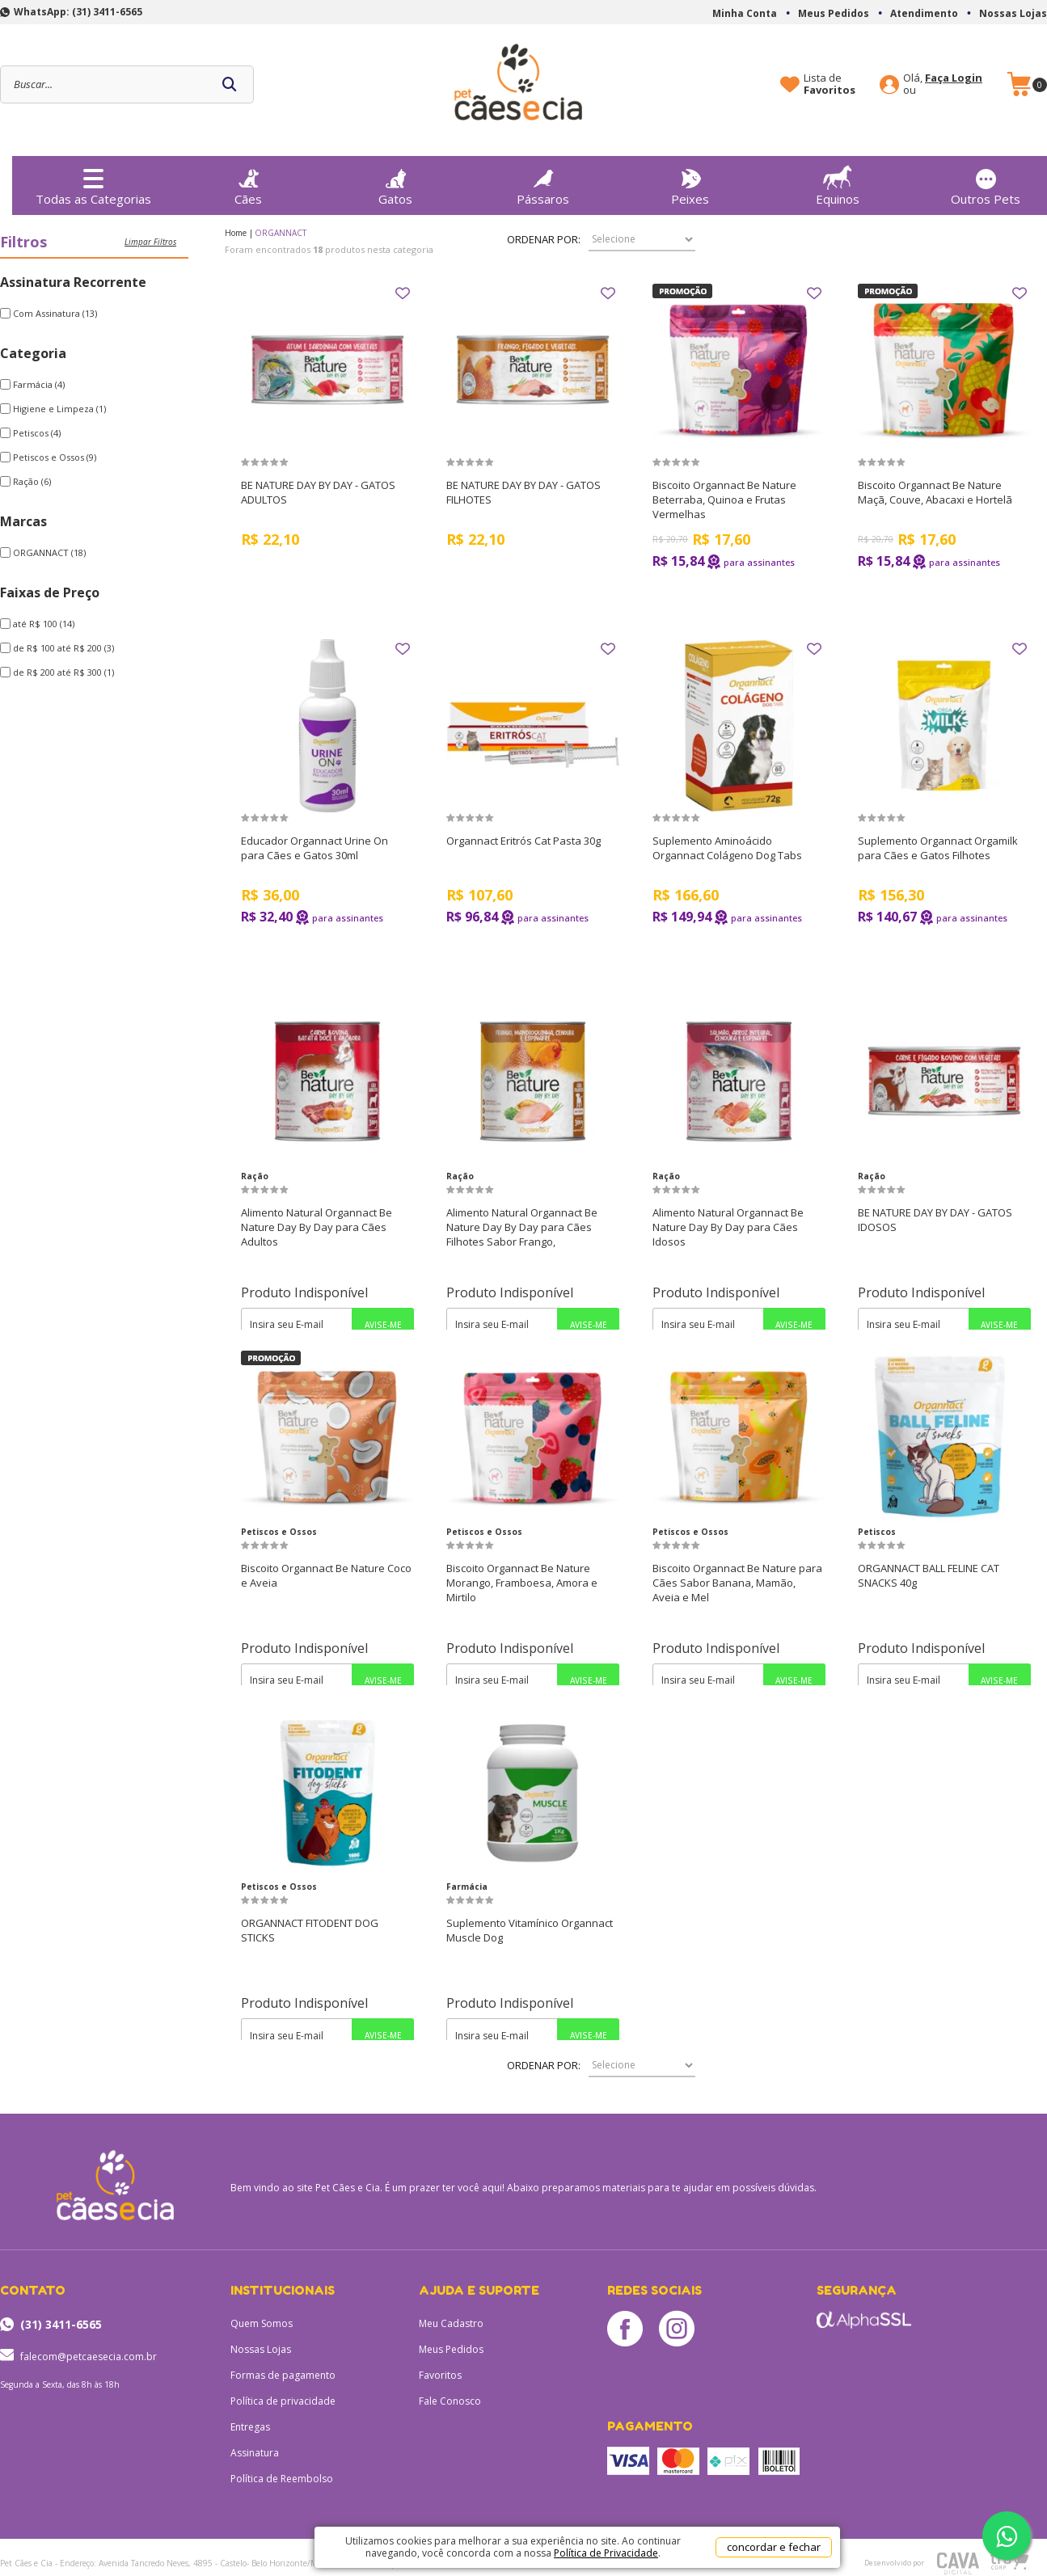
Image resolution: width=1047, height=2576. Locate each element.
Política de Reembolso (281, 2478)
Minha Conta (744, 13)
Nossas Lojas (1013, 13)
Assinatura (254, 2453)
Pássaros (543, 182)
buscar (229, 84)
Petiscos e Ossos (279, 1531)
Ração (254, 1176)
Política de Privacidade (606, 2553)
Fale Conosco (450, 2401)
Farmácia (467, 1886)
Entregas (250, 2427)
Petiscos (877, 1531)
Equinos (837, 181)
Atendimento (924, 13)
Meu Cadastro (451, 2323)
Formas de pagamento (283, 2375)
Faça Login (953, 77)
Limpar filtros (150, 241)
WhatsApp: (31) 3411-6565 (78, 12)
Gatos (395, 182)
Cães (248, 182)
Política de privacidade (283, 2401)
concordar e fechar (774, 2547)
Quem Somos (261, 2323)
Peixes (690, 182)
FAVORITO (402, 293)
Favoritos (440, 2375)
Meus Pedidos (833, 13)
